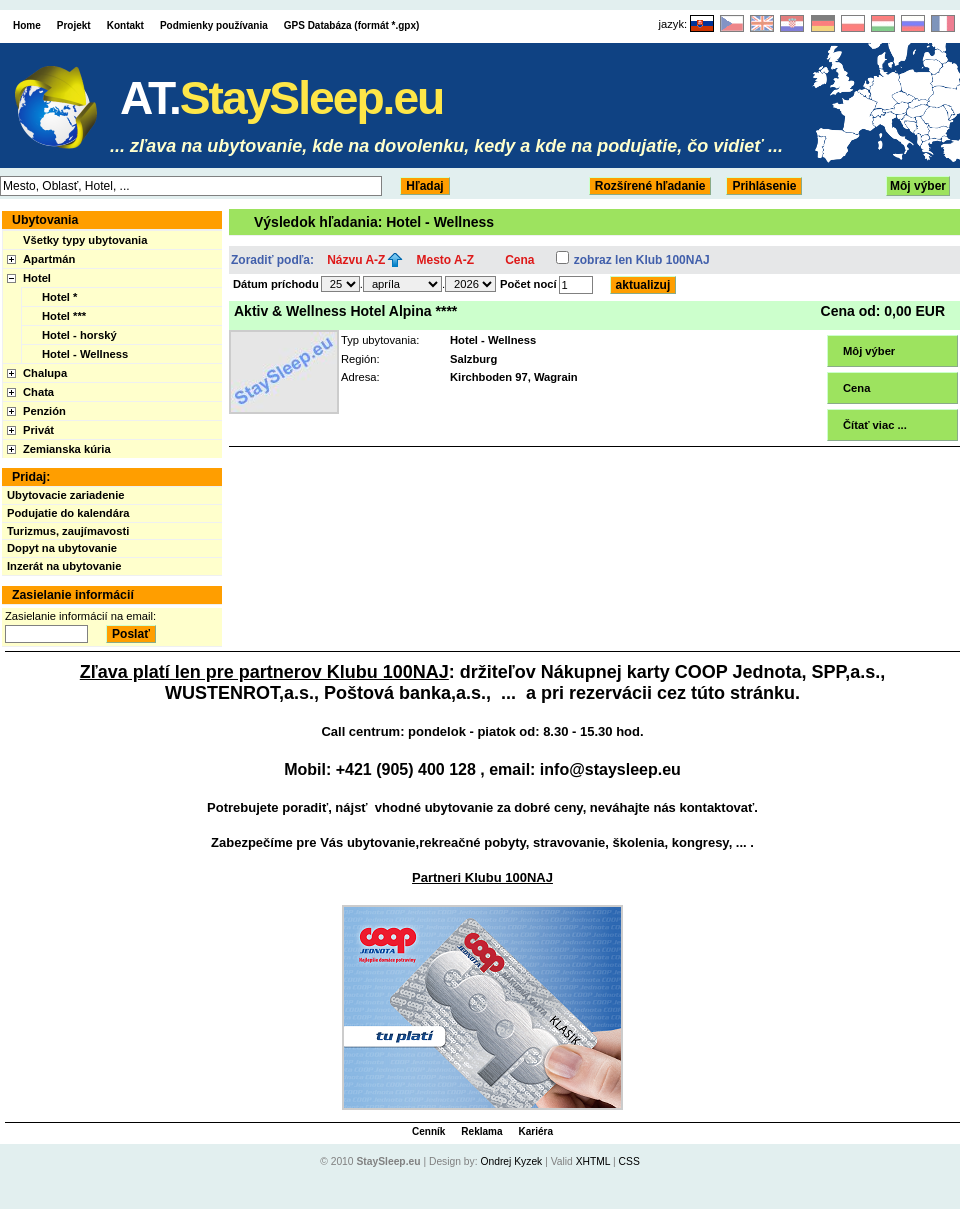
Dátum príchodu (276, 284)
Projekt (74, 25)
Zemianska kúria (67, 449)
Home (27, 25)
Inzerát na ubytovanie (64, 566)
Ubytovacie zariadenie (66, 495)
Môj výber (918, 186)
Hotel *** (64, 316)
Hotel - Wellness (85, 354)
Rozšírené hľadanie (650, 186)
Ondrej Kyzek (511, 1161)
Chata (38, 392)
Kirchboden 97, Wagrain (514, 377)
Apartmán (49, 259)
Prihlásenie (764, 186)
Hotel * (59, 297)
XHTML (593, 1161)
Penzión (44, 411)
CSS (629, 1161)
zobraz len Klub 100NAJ (642, 260)
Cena (519, 260)
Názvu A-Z (356, 260)
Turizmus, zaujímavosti (68, 531)
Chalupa (45, 373)
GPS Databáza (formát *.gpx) (352, 25)
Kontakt (125, 25)
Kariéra (536, 1131)
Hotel (37, 278)
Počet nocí (528, 284)
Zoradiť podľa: (272, 260)
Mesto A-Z (446, 260)
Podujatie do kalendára (68, 513)
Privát (38, 430)
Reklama (481, 1131)
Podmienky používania (214, 25)
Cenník (428, 1131)
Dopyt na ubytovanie (62, 548)
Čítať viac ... (875, 425)
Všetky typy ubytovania (85, 240)
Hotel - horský (79, 335)
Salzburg (473, 359)
